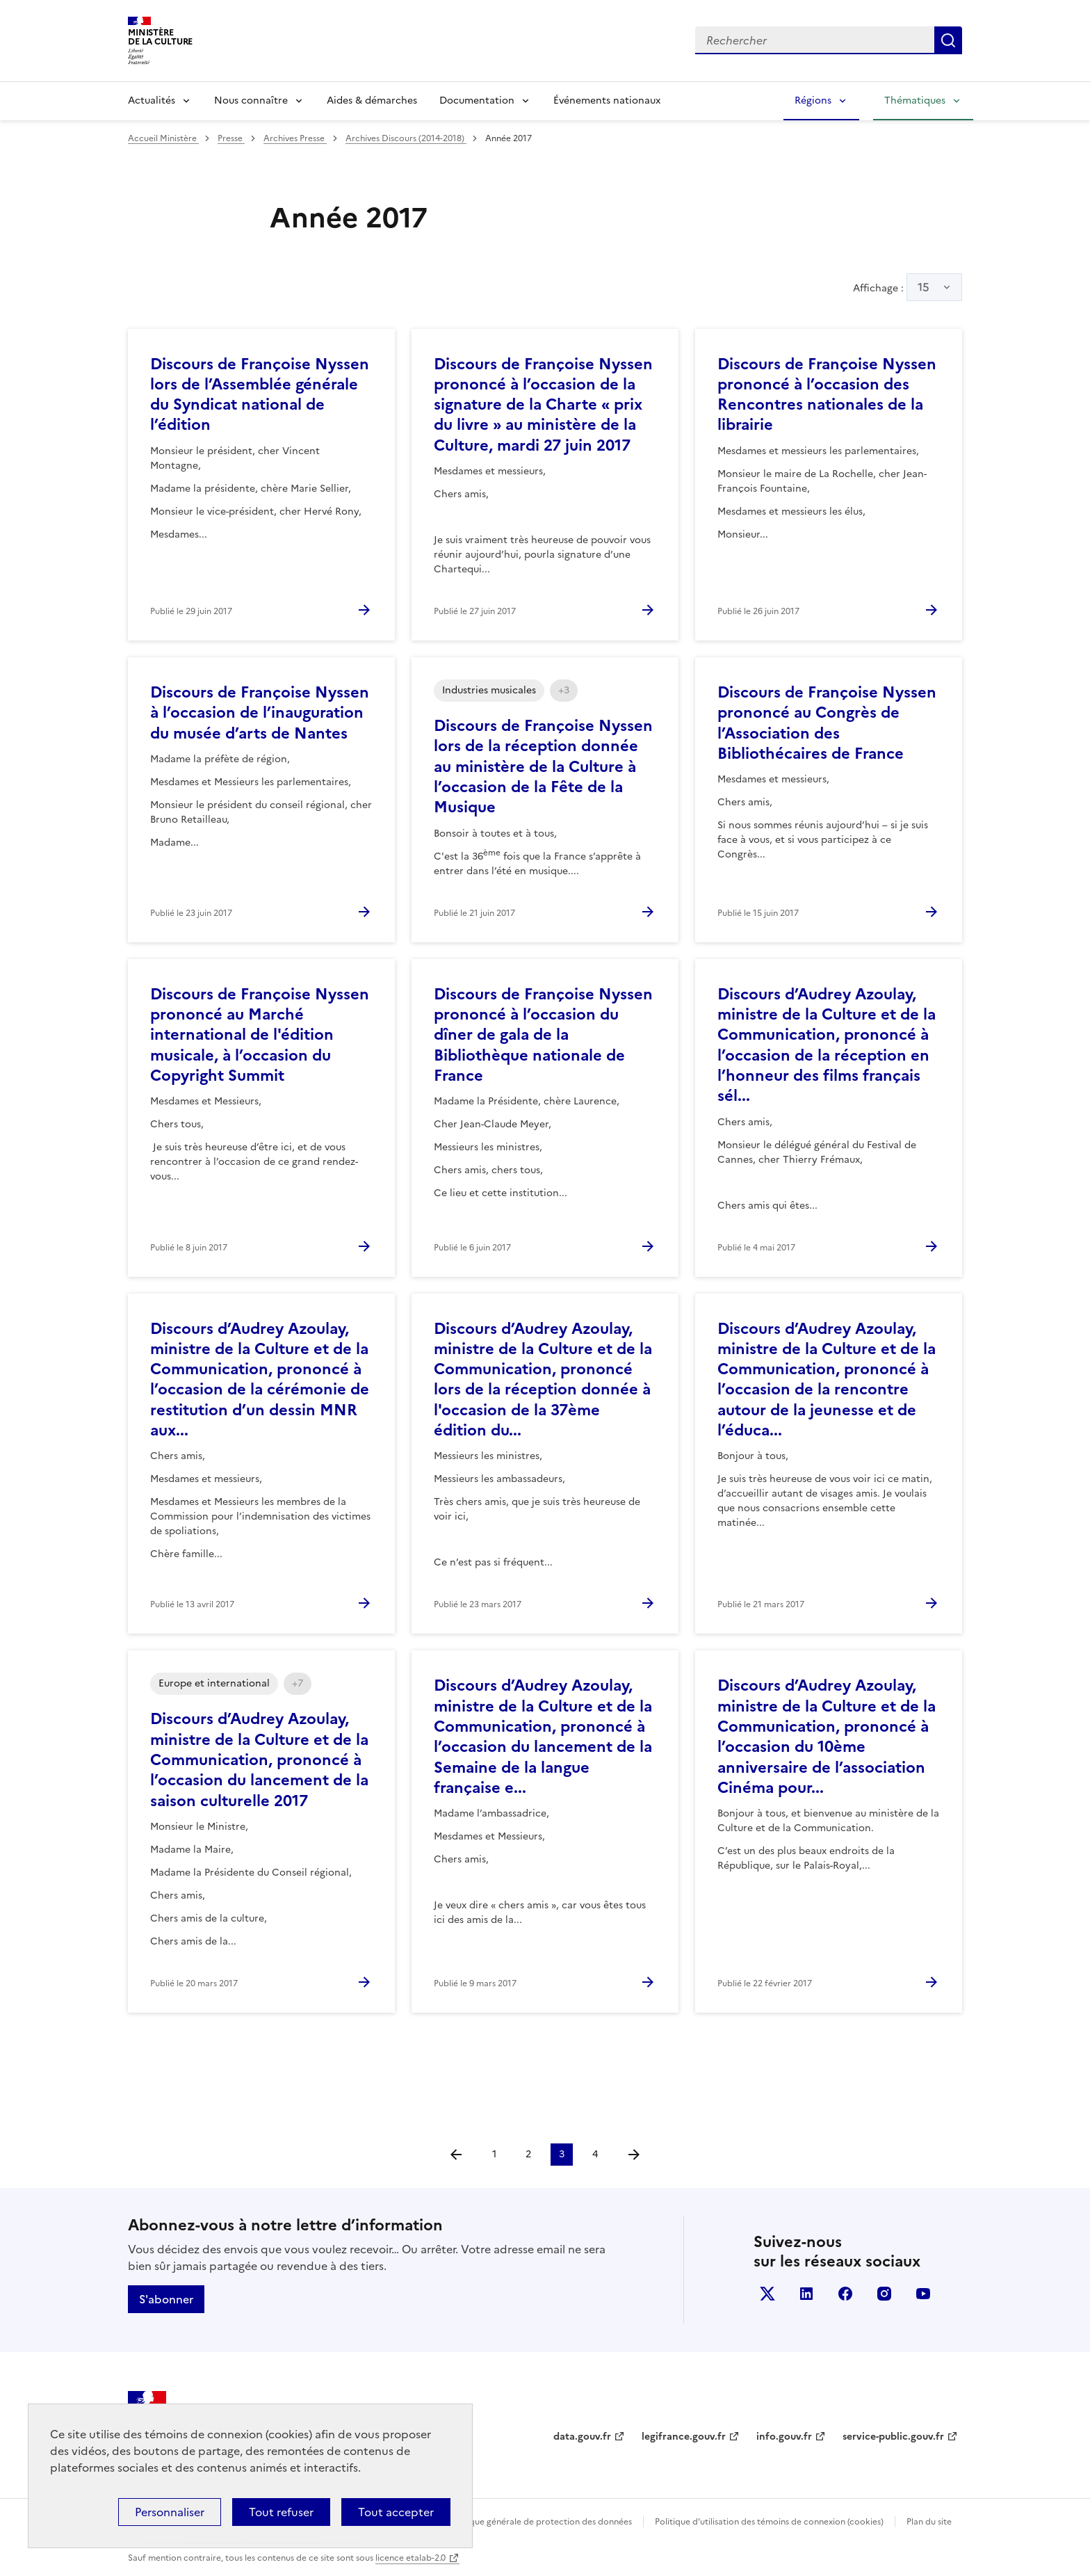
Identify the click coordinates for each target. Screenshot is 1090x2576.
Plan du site (929, 2521)
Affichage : (907, 287)
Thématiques (914, 100)
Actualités (151, 100)
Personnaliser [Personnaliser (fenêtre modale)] (169, 2512)
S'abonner (166, 2299)
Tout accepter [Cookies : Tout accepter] (396, 2512)
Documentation (476, 100)
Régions (813, 100)
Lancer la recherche (948, 40)
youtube (923, 2294)
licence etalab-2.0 (410, 2558)
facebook (845, 2294)
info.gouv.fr (784, 2436)
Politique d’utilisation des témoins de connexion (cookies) (769, 2521)
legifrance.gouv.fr (684, 2436)
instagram (884, 2294)
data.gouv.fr (582, 2436)
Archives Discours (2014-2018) (405, 138)
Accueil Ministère (163, 138)
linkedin (806, 2294)
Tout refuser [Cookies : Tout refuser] (281, 2512)
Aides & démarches (372, 100)
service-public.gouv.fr (893, 2436)
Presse (231, 138)
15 (923, 287)
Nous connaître (251, 100)
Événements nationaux (606, 100)
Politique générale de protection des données (540, 2521)
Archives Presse (295, 138)
